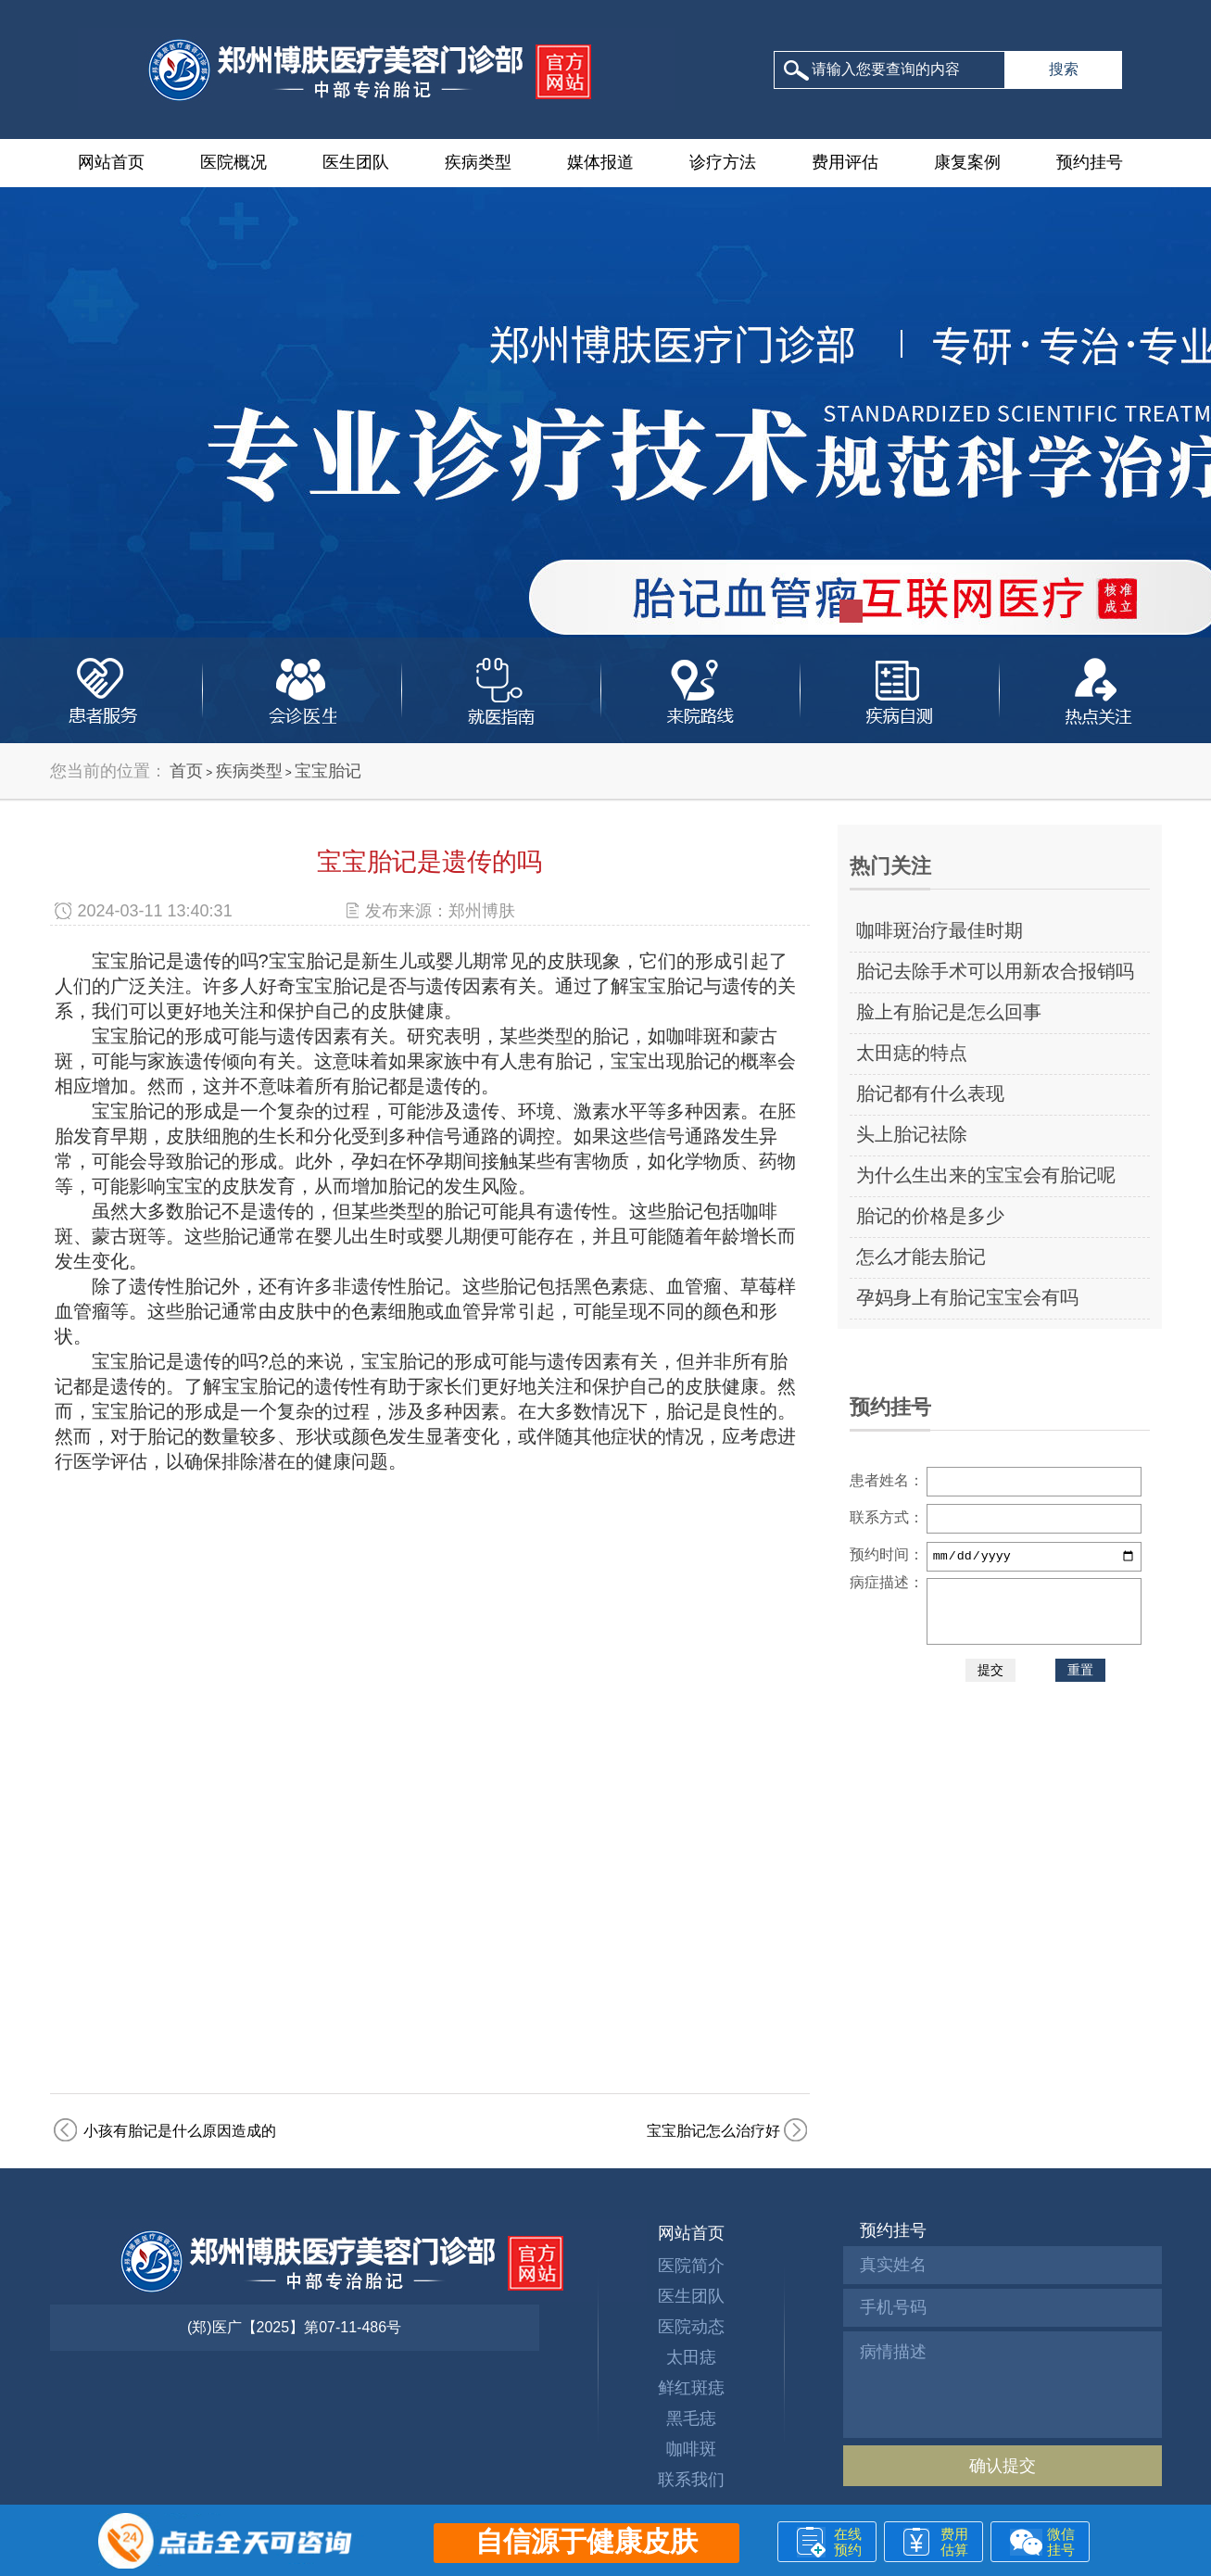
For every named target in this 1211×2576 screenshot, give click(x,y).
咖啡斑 (691, 2449)
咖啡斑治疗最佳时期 (939, 930)
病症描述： (887, 1582)
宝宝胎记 (328, 771)
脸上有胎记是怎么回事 (948, 1012)
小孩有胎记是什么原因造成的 (179, 2131)
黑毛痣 (691, 2418)
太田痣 (691, 2357)
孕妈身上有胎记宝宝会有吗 (967, 1297)
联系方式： (887, 1517)
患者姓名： (887, 1480)
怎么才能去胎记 (921, 1256)
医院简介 (691, 2265)
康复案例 (967, 162)
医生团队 (355, 162)
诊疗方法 (722, 162)
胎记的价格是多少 (930, 1216)
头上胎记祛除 (911, 1134)
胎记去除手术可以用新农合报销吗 (995, 971)
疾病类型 (478, 162)
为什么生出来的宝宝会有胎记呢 (986, 1175)
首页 (186, 771)
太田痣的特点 (911, 1052)
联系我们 (691, 2479)
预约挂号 (1089, 162)
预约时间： (887, 1554)
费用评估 (845, 162)
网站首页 (111, 162)
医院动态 (691, 2326)
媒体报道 (600, 162)
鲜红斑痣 (691, 2388)
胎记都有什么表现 (930, 1093)
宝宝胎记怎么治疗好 (713, 2131)
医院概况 (233, 162)
